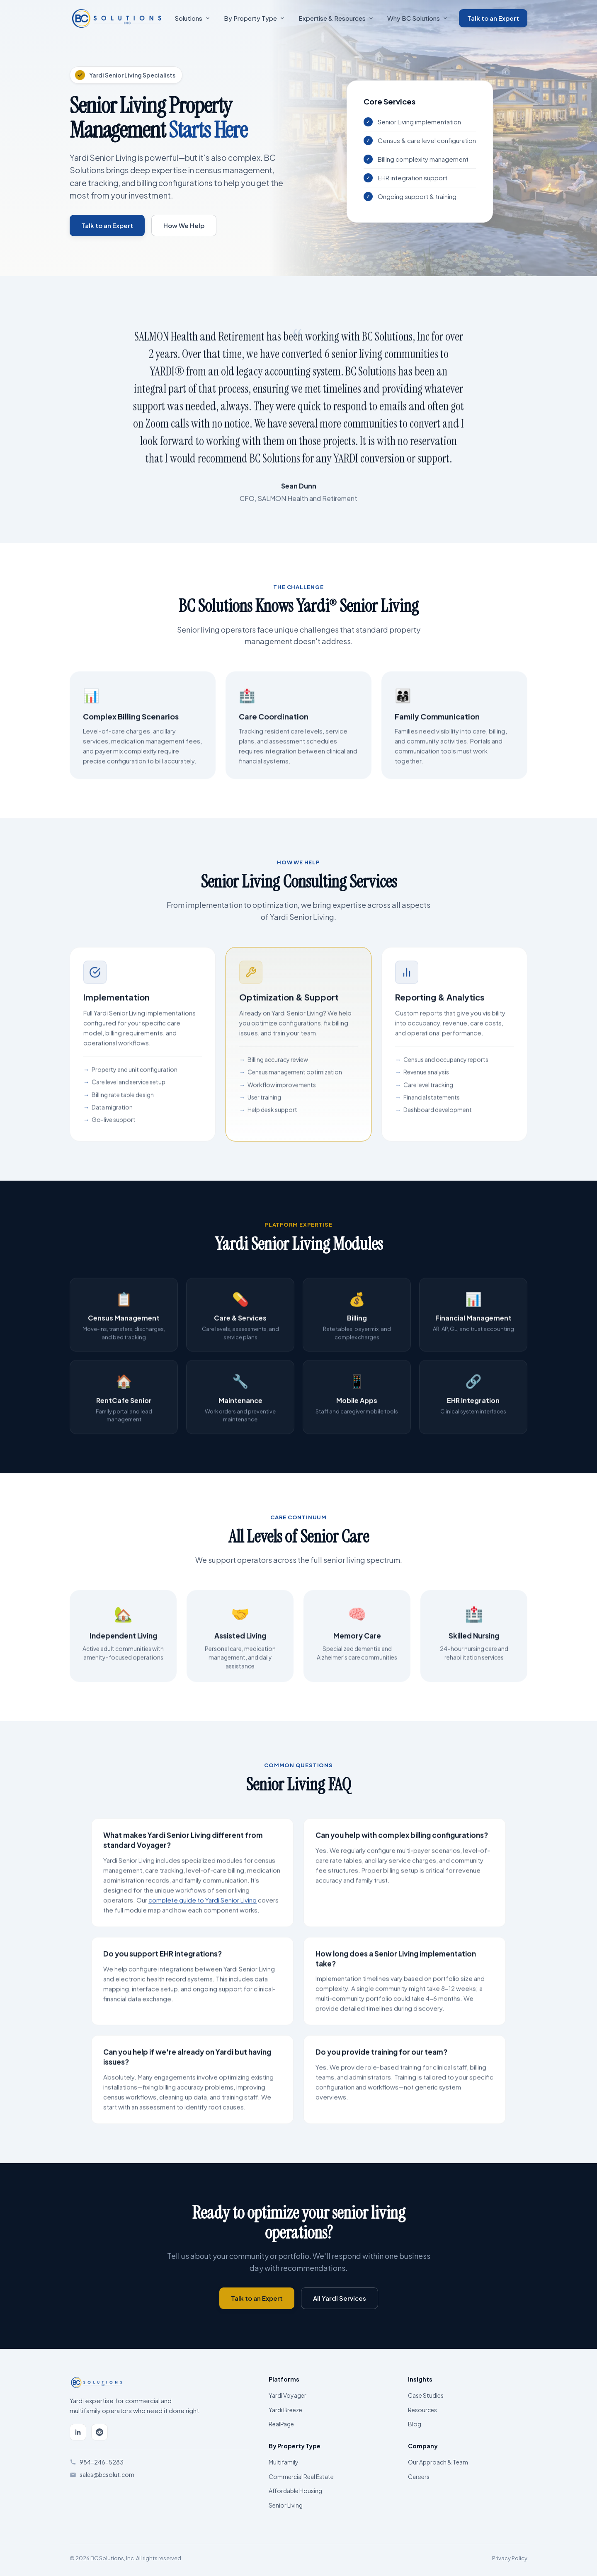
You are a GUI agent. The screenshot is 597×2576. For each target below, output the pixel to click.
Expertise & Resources (335, 18)
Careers (419, 2476)
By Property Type (254, 18)
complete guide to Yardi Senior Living (202, 1904)
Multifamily (283, 2462)
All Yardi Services (339, 2298)
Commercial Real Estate (301, 2476)
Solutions (192, 18)
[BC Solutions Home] (116, 18)
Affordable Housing (295, 2490)
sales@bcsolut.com (107, 2474)
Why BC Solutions (417, 18)
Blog (414, 2424)
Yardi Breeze (285, 2409)
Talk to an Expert (493, 18)
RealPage (281, 2424)
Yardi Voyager (287, 2395)
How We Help (183, 225)
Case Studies (426, 2395)
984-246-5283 (102, 2462)
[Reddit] (99, 2432)
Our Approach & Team (438, 2462)
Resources (422, 2409)
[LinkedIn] (78, 2432)
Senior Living (286, 2505)
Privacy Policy (509, 2558)
